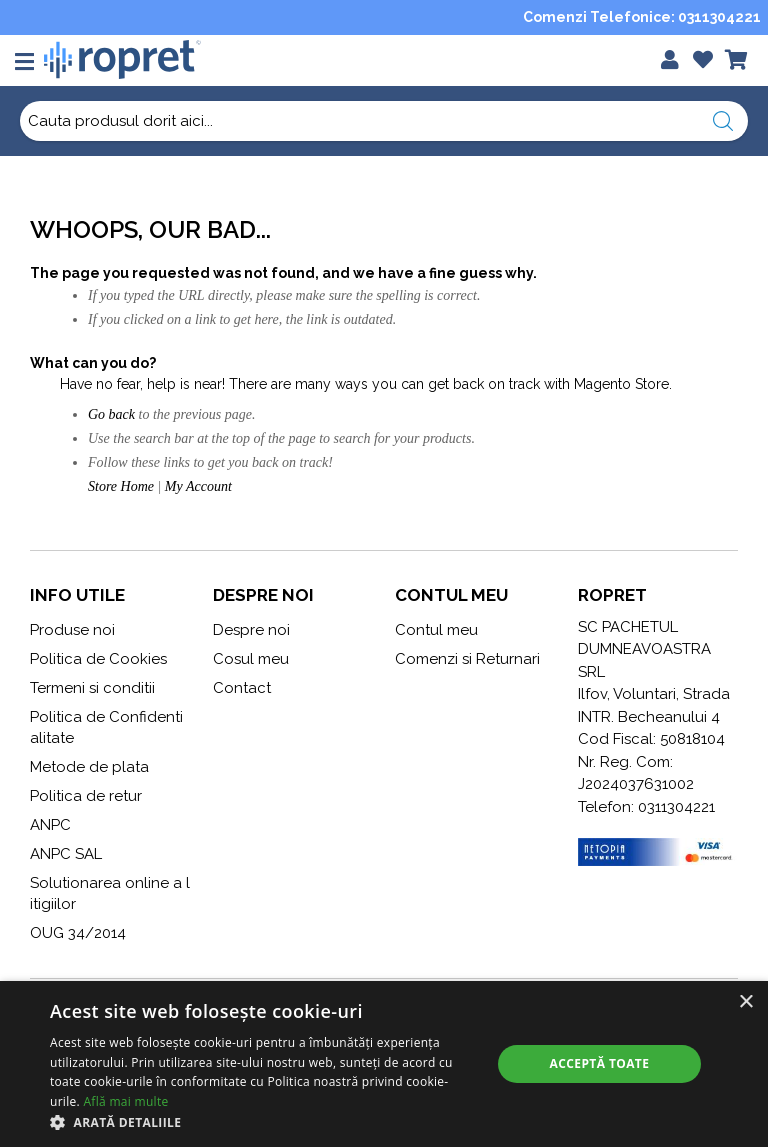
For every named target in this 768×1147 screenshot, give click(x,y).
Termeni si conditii (92, 688)
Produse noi (72, 630)
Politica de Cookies (98, 659)
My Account (198, 486)
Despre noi (251, 630)
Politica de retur (86, 796)
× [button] (745, 1002)
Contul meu (436, 630)
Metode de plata (89, 767)
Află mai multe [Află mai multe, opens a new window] (125, 1101)
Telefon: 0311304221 (646, 807)
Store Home (121, 486)
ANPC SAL (66, 854)
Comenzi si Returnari (467, 659)
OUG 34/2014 (78, 933)
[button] (264, 1122)
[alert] (384, 1064)
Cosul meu (251, 659)
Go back (111, 414)
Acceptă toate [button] (600, 1063)
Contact (242, 688)
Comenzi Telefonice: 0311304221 (642, 17)
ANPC (50, 825)
